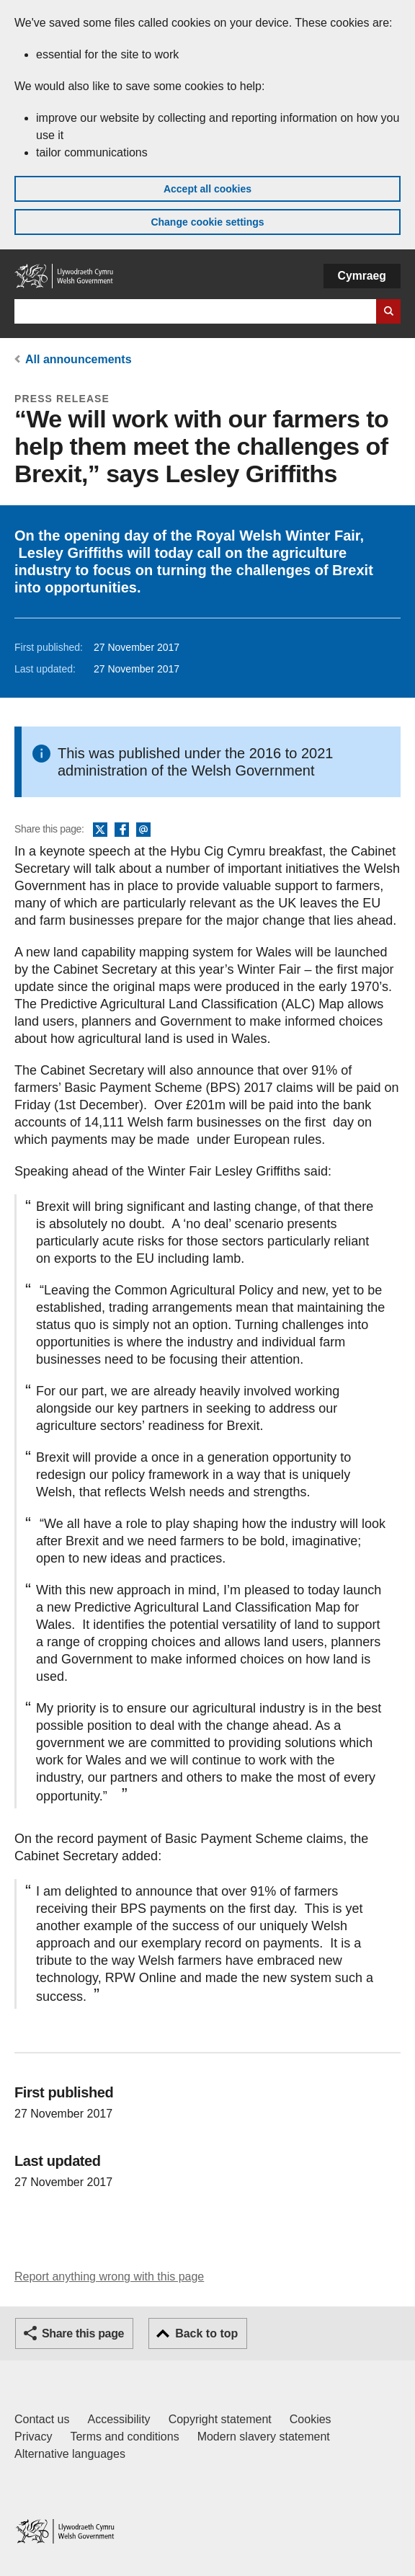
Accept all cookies (207, 189)
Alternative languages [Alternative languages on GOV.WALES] (69, 2454)
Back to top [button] (206, 2333)
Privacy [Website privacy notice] (33, 2436)
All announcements (78, 359)
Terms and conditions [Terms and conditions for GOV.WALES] (124, 2436)
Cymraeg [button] (362, 276)
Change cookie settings (207, 222)
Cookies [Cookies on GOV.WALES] (310, 2419)
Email (143, 830)
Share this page (83, 2333)
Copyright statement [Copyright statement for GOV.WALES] (220, 2419)
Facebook (122, 830)
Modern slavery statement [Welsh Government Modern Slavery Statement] (263, 2436)
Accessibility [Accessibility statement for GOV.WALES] (118, 2419)
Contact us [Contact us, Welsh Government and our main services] (41, 2419)
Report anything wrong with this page (109, 2276)
